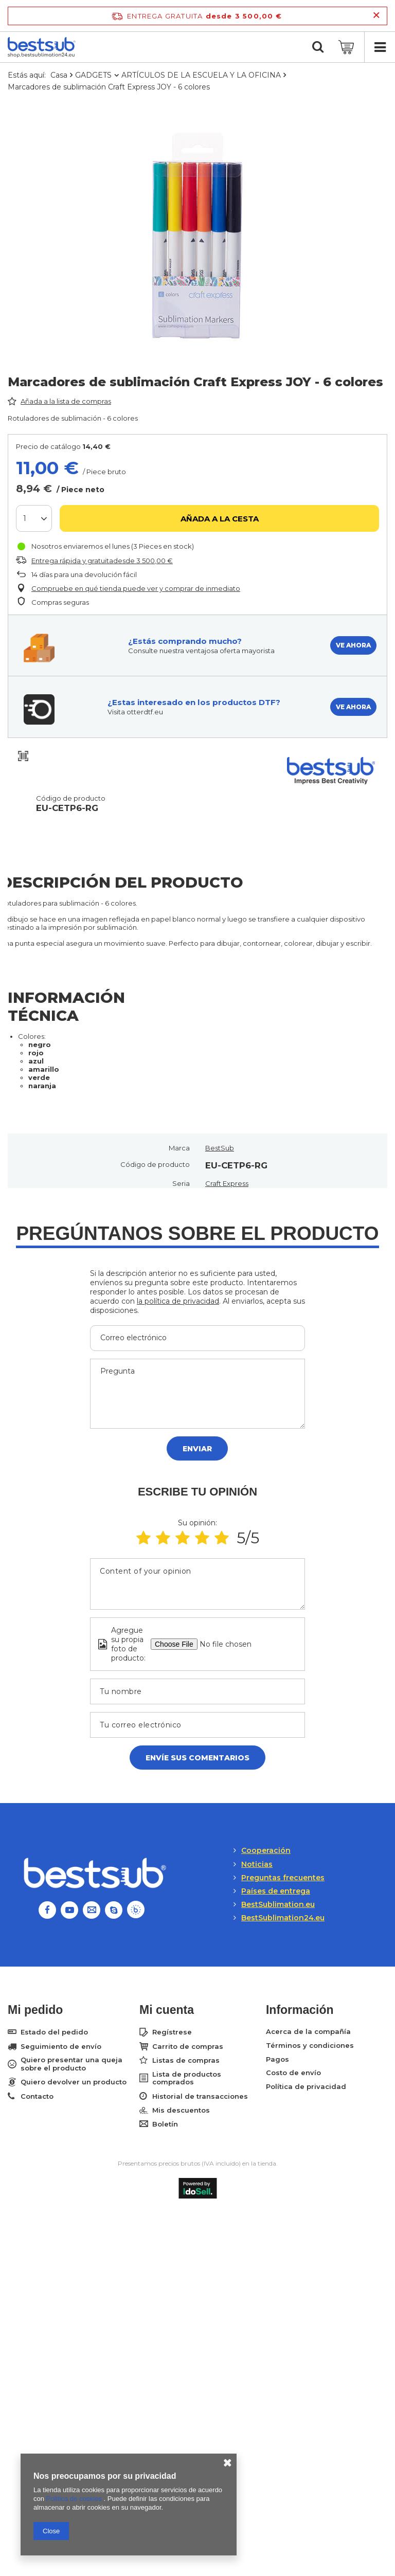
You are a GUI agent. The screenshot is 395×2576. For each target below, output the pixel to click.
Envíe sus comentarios (197, 1757)
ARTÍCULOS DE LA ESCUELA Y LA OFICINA (201, 75)
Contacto (37, 2096)
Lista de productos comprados (186, 2078)
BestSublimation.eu (278, 1904)
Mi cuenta (166, 2009)
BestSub (219, 1148)
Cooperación (266, 1850)
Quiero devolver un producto (74, 2082)
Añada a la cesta (220, 519)
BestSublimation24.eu (283, 1917)
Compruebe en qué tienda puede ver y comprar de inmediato (135, 588)
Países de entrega (275, 1891)
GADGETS (93, 75)
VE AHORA (353, 645)
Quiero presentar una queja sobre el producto (71, 2064)
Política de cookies (75, 2498)
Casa (58, 75)
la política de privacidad (178, 1301)
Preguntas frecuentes (283, 1877)
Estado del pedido (54, 2032)
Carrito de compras (187, 2046)
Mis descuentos (181, 2110)
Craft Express (226, 1183)
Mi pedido (35, 2009)
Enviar (197, 1448)
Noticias (257, 1864)
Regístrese (172, 2032)
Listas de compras (186, 2060)
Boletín (165, 2124)
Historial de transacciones (200, 2096)
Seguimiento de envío (61, 2046)
